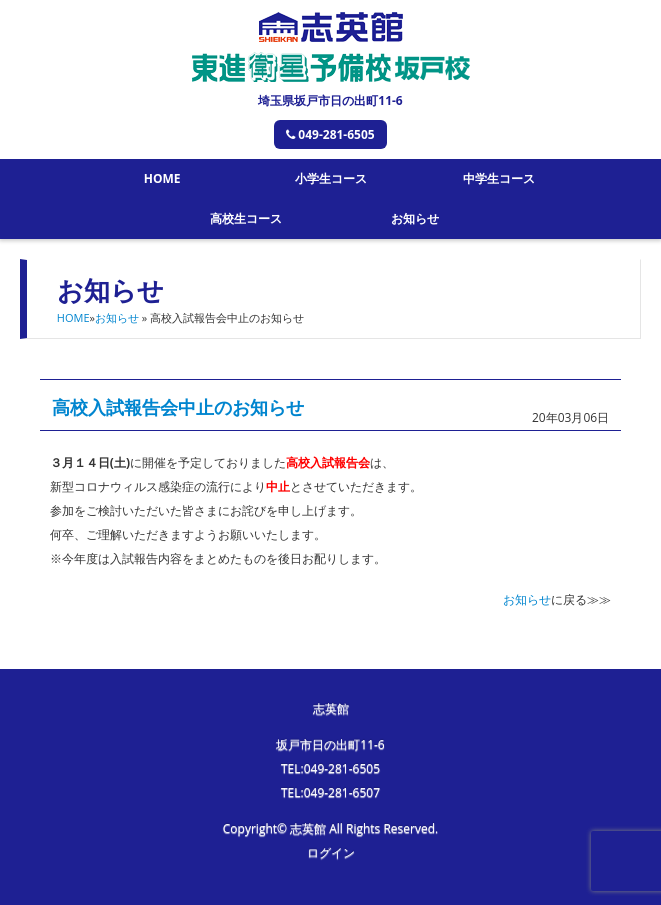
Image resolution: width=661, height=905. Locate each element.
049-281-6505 (330, 134)
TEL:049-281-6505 (330, 768)
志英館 (331, 708)
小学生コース (331, 178)
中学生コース (499, 178)
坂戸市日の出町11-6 (330, 744)
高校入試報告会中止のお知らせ (178, 407)
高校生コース (246, 218)
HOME (162, 178)
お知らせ (415, 218)
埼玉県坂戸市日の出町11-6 (330, 100)
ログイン (331, 852)
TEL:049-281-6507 (330, 792)
